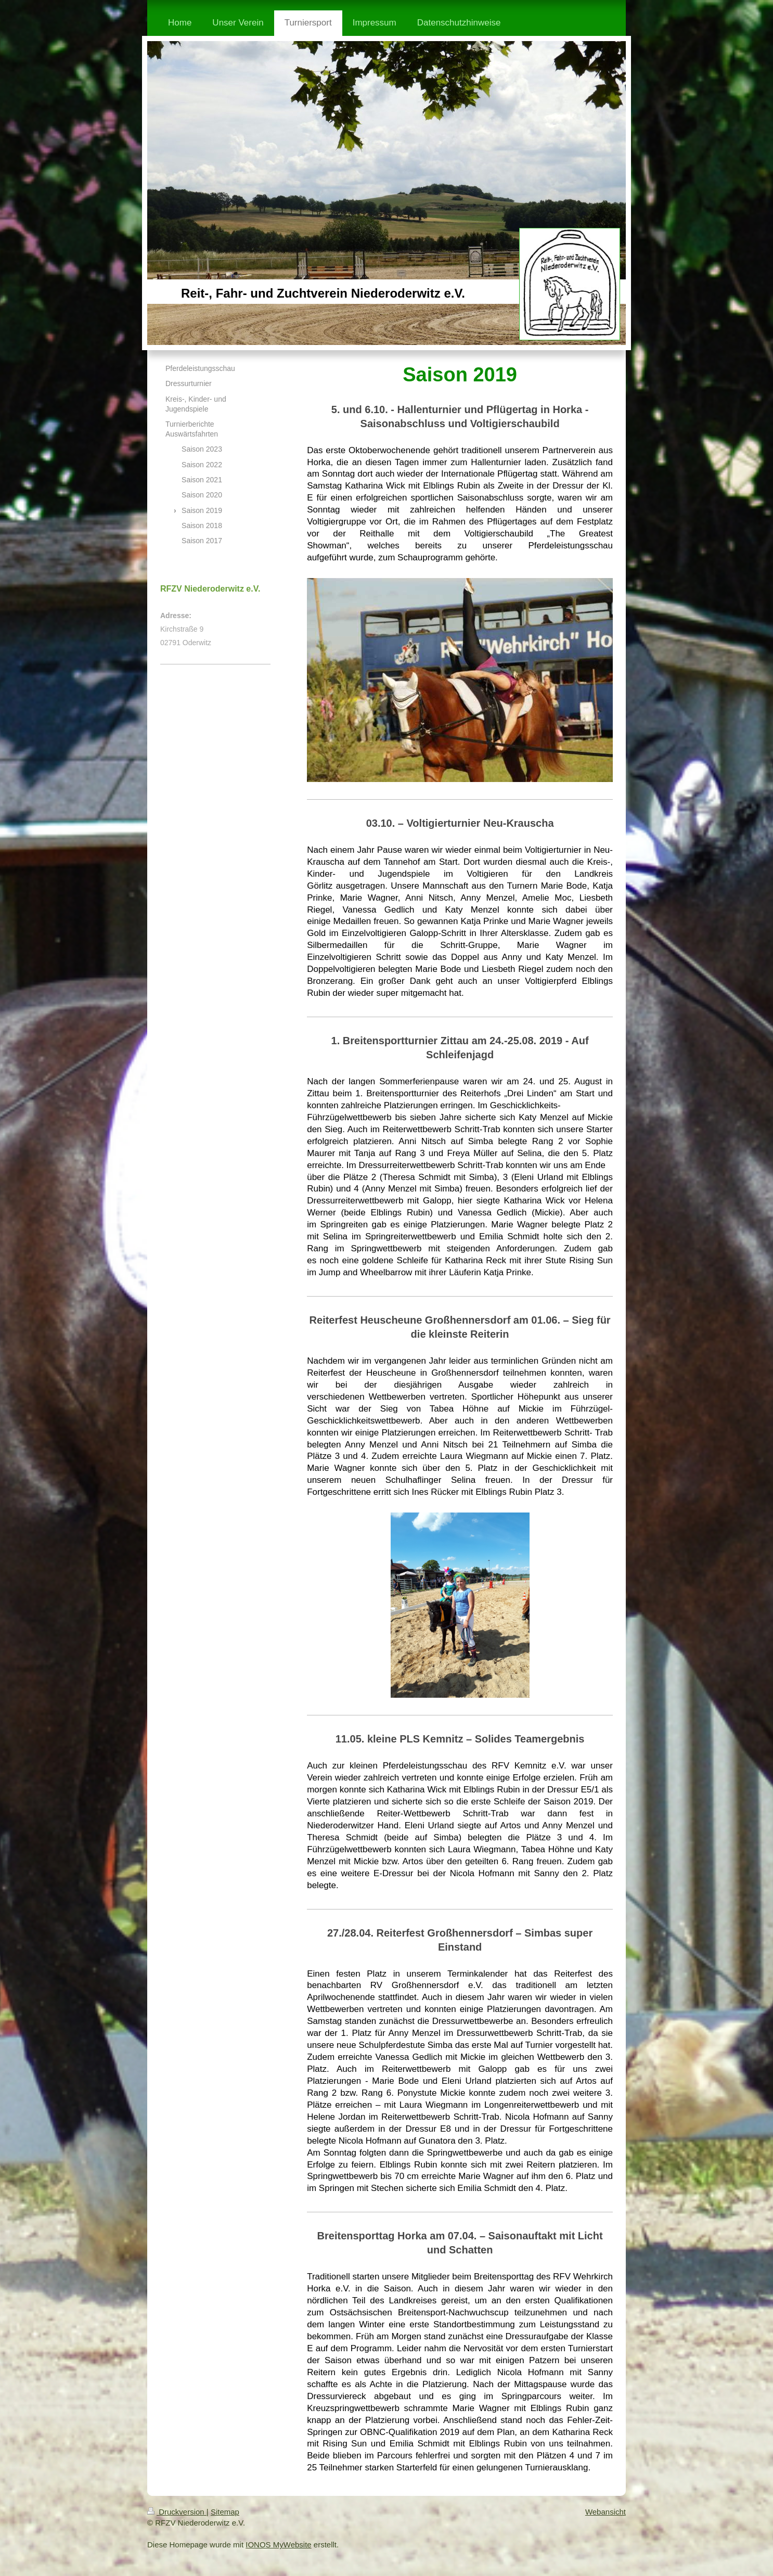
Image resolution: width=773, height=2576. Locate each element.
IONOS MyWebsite (278, 2544)
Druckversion (177, 2511)
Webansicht (605, 2511)
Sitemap (225, 2511)
